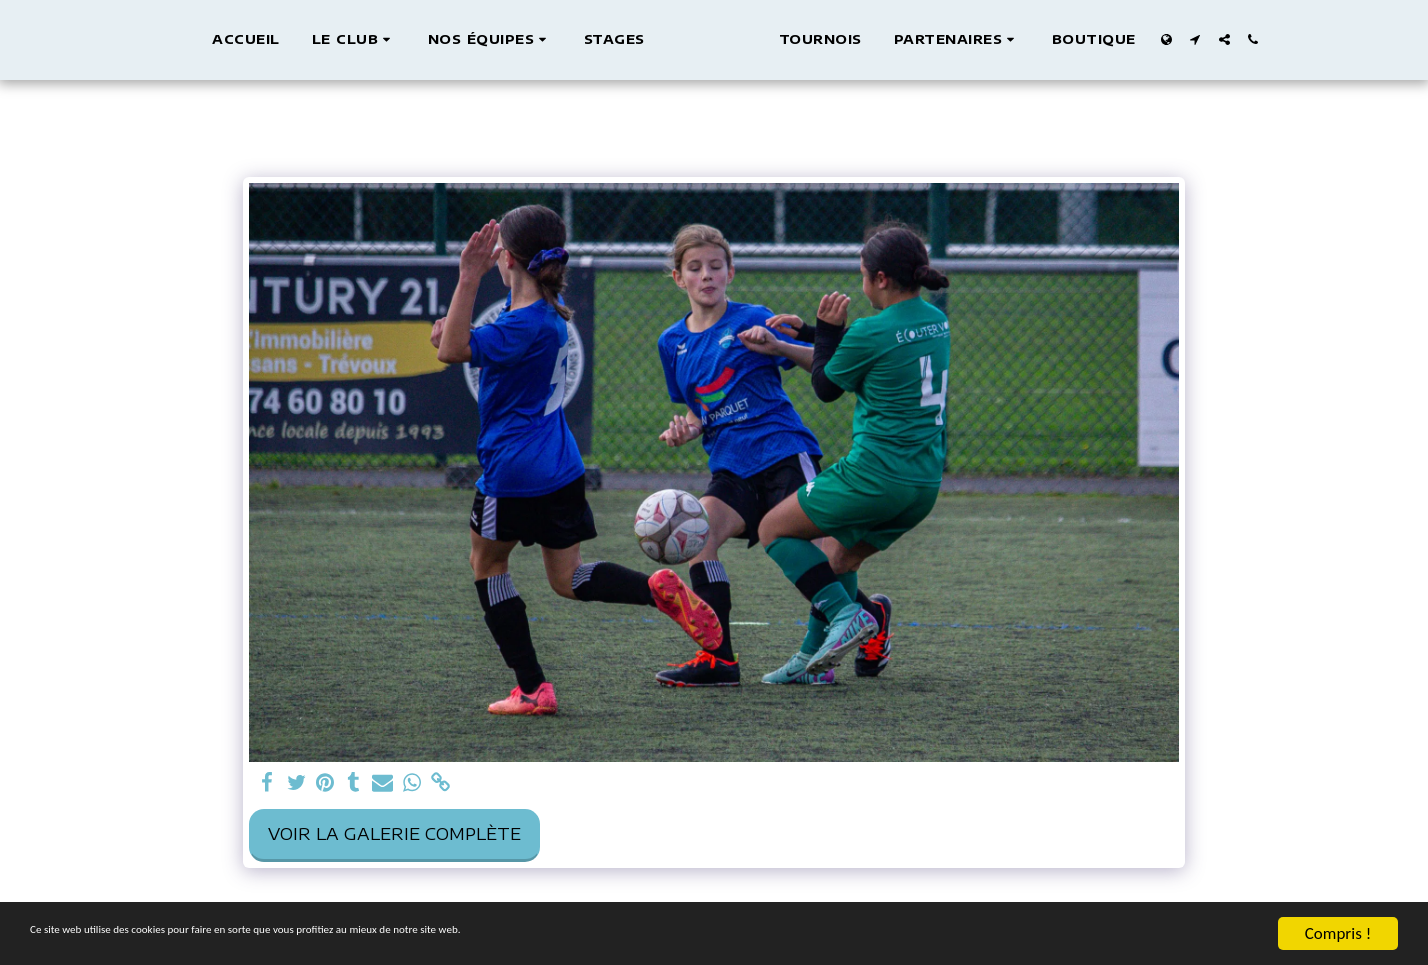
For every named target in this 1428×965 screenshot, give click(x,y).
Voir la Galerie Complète (394, 833)
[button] (334, 40)
